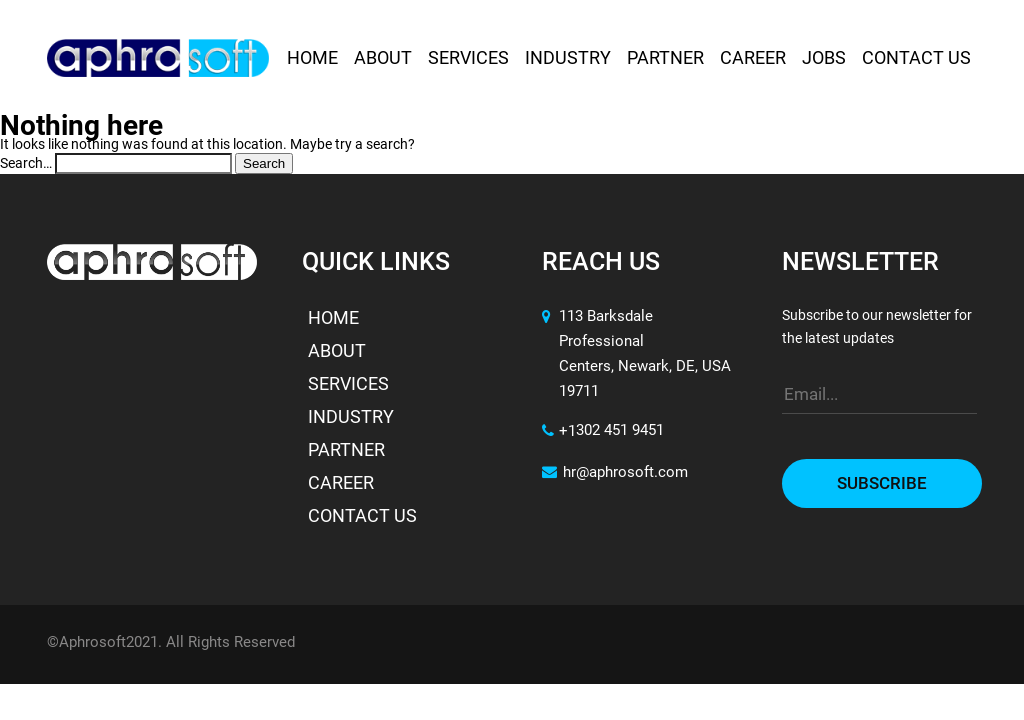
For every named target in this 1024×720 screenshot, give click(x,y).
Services (468, 58)
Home (312, 58)
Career (753, 58)
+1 (559, 433)
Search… (26, 164)
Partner (665, 58)
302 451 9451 (620, 432)
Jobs (824, 58)
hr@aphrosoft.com (615, 474)
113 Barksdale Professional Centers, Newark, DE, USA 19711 (645, 354)
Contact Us (916, 58)
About (383, 58)
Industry (568, 58)
